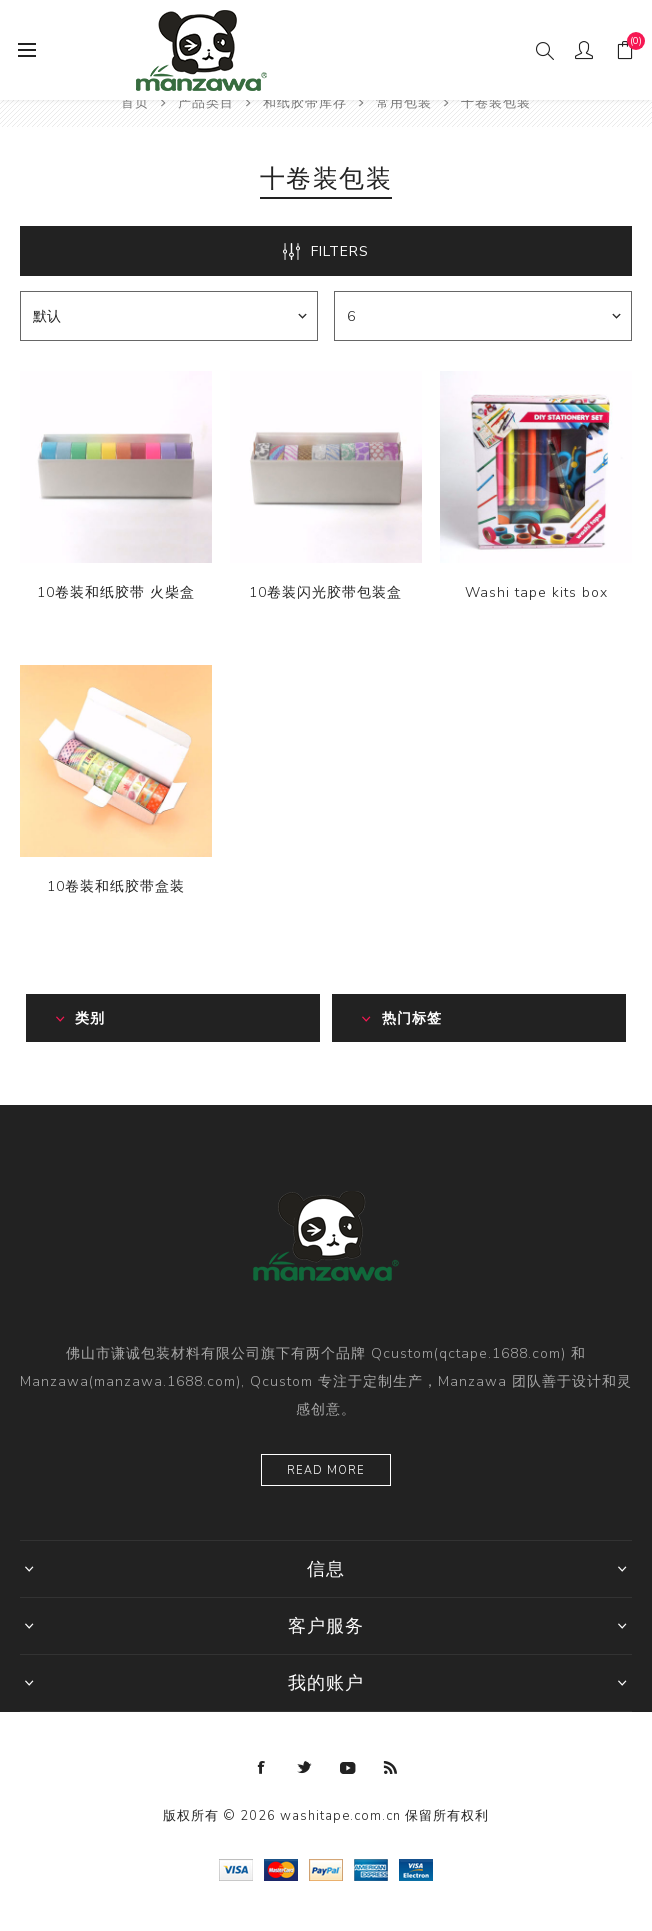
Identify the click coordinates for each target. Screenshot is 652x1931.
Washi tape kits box (536, 592)
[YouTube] (348, 1768)
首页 (135, 103)
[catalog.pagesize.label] (483, 316)
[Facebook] (262, 1768)
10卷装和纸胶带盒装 (116, 886)
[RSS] (391, 1768)
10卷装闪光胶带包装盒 (325, 592)
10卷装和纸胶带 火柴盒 (116, 592)
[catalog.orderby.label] (169, 316)
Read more (326, 1470)
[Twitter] (305, 1768)
